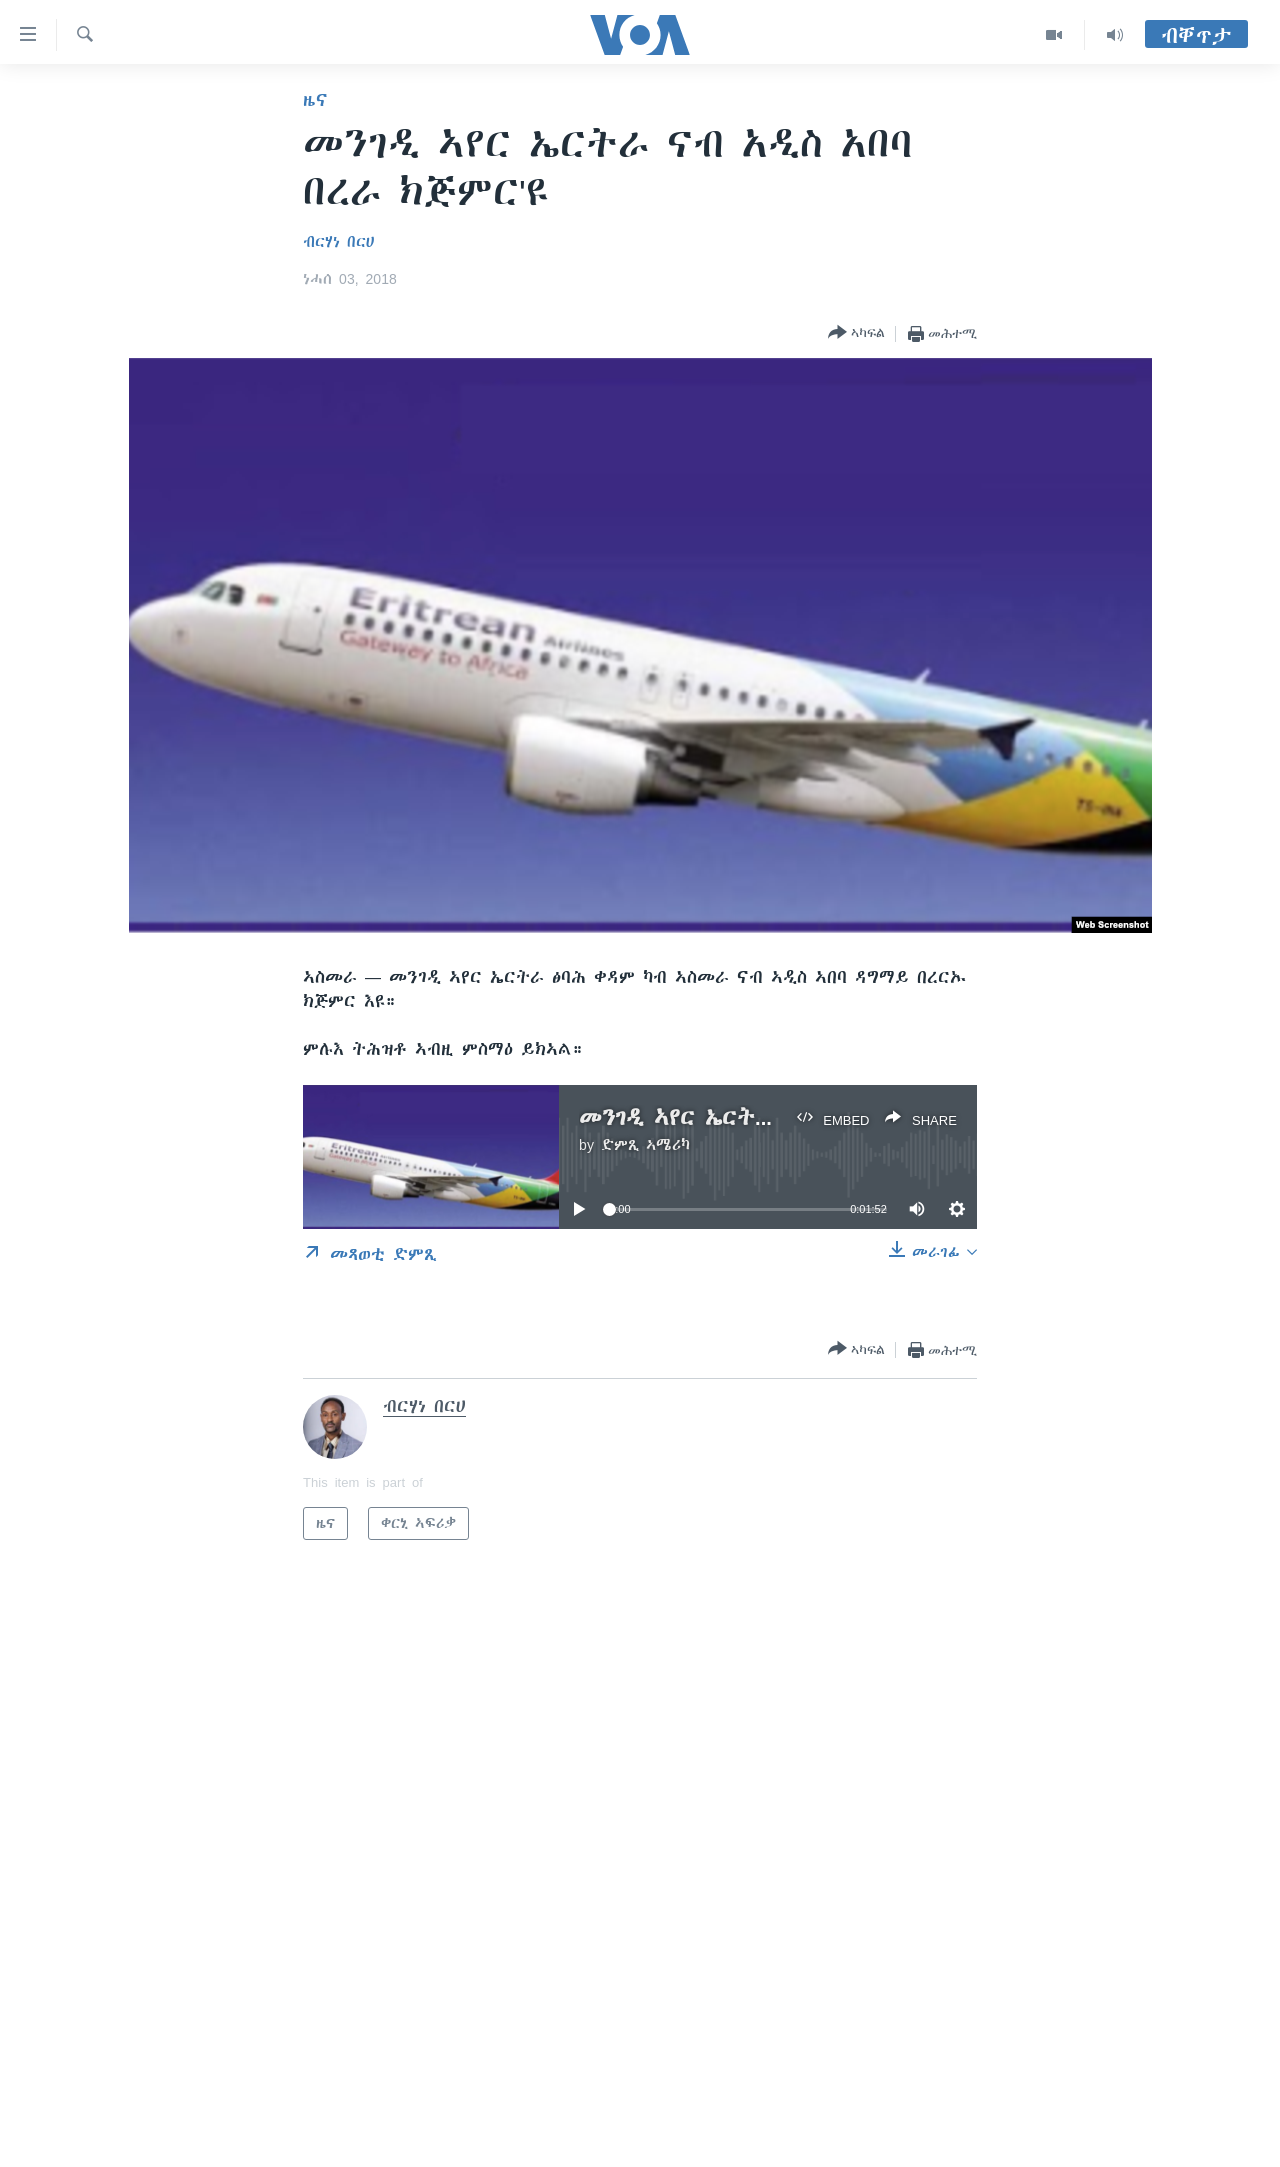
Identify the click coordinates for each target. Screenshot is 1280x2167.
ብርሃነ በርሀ (338, 242)
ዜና (315, 100)
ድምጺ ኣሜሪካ (645, 1145)
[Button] (856, 333)
